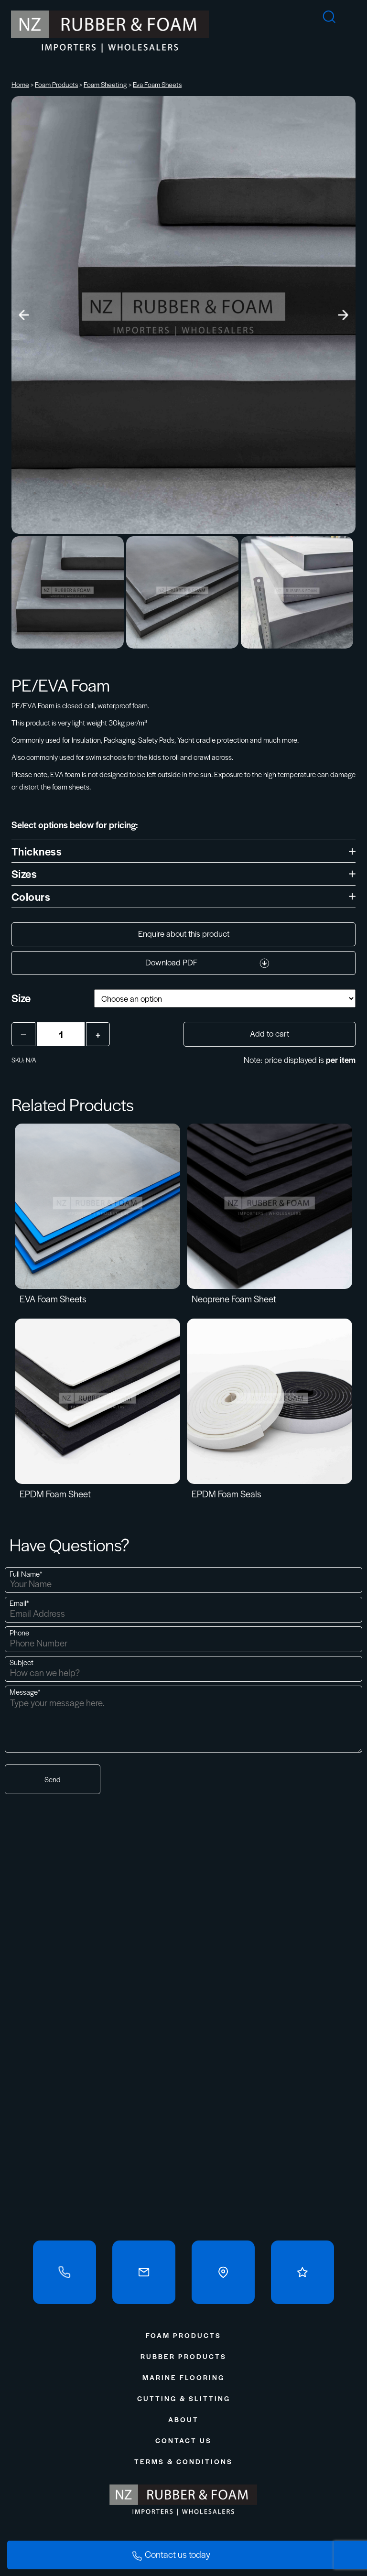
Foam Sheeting (105, 84)
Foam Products (56, 84)
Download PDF (207, 962)
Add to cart (269, 1033)
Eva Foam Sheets (157, 84)
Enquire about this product (183, 933)
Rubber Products (183, 2356)
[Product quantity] (61, 1034)
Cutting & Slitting (183, 2398)
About (183, 2419)
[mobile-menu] (360, 12)
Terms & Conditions (183, 2461)
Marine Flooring (183, 2377)
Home (20, 84)
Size (21, 998)
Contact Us (183, 2440)
